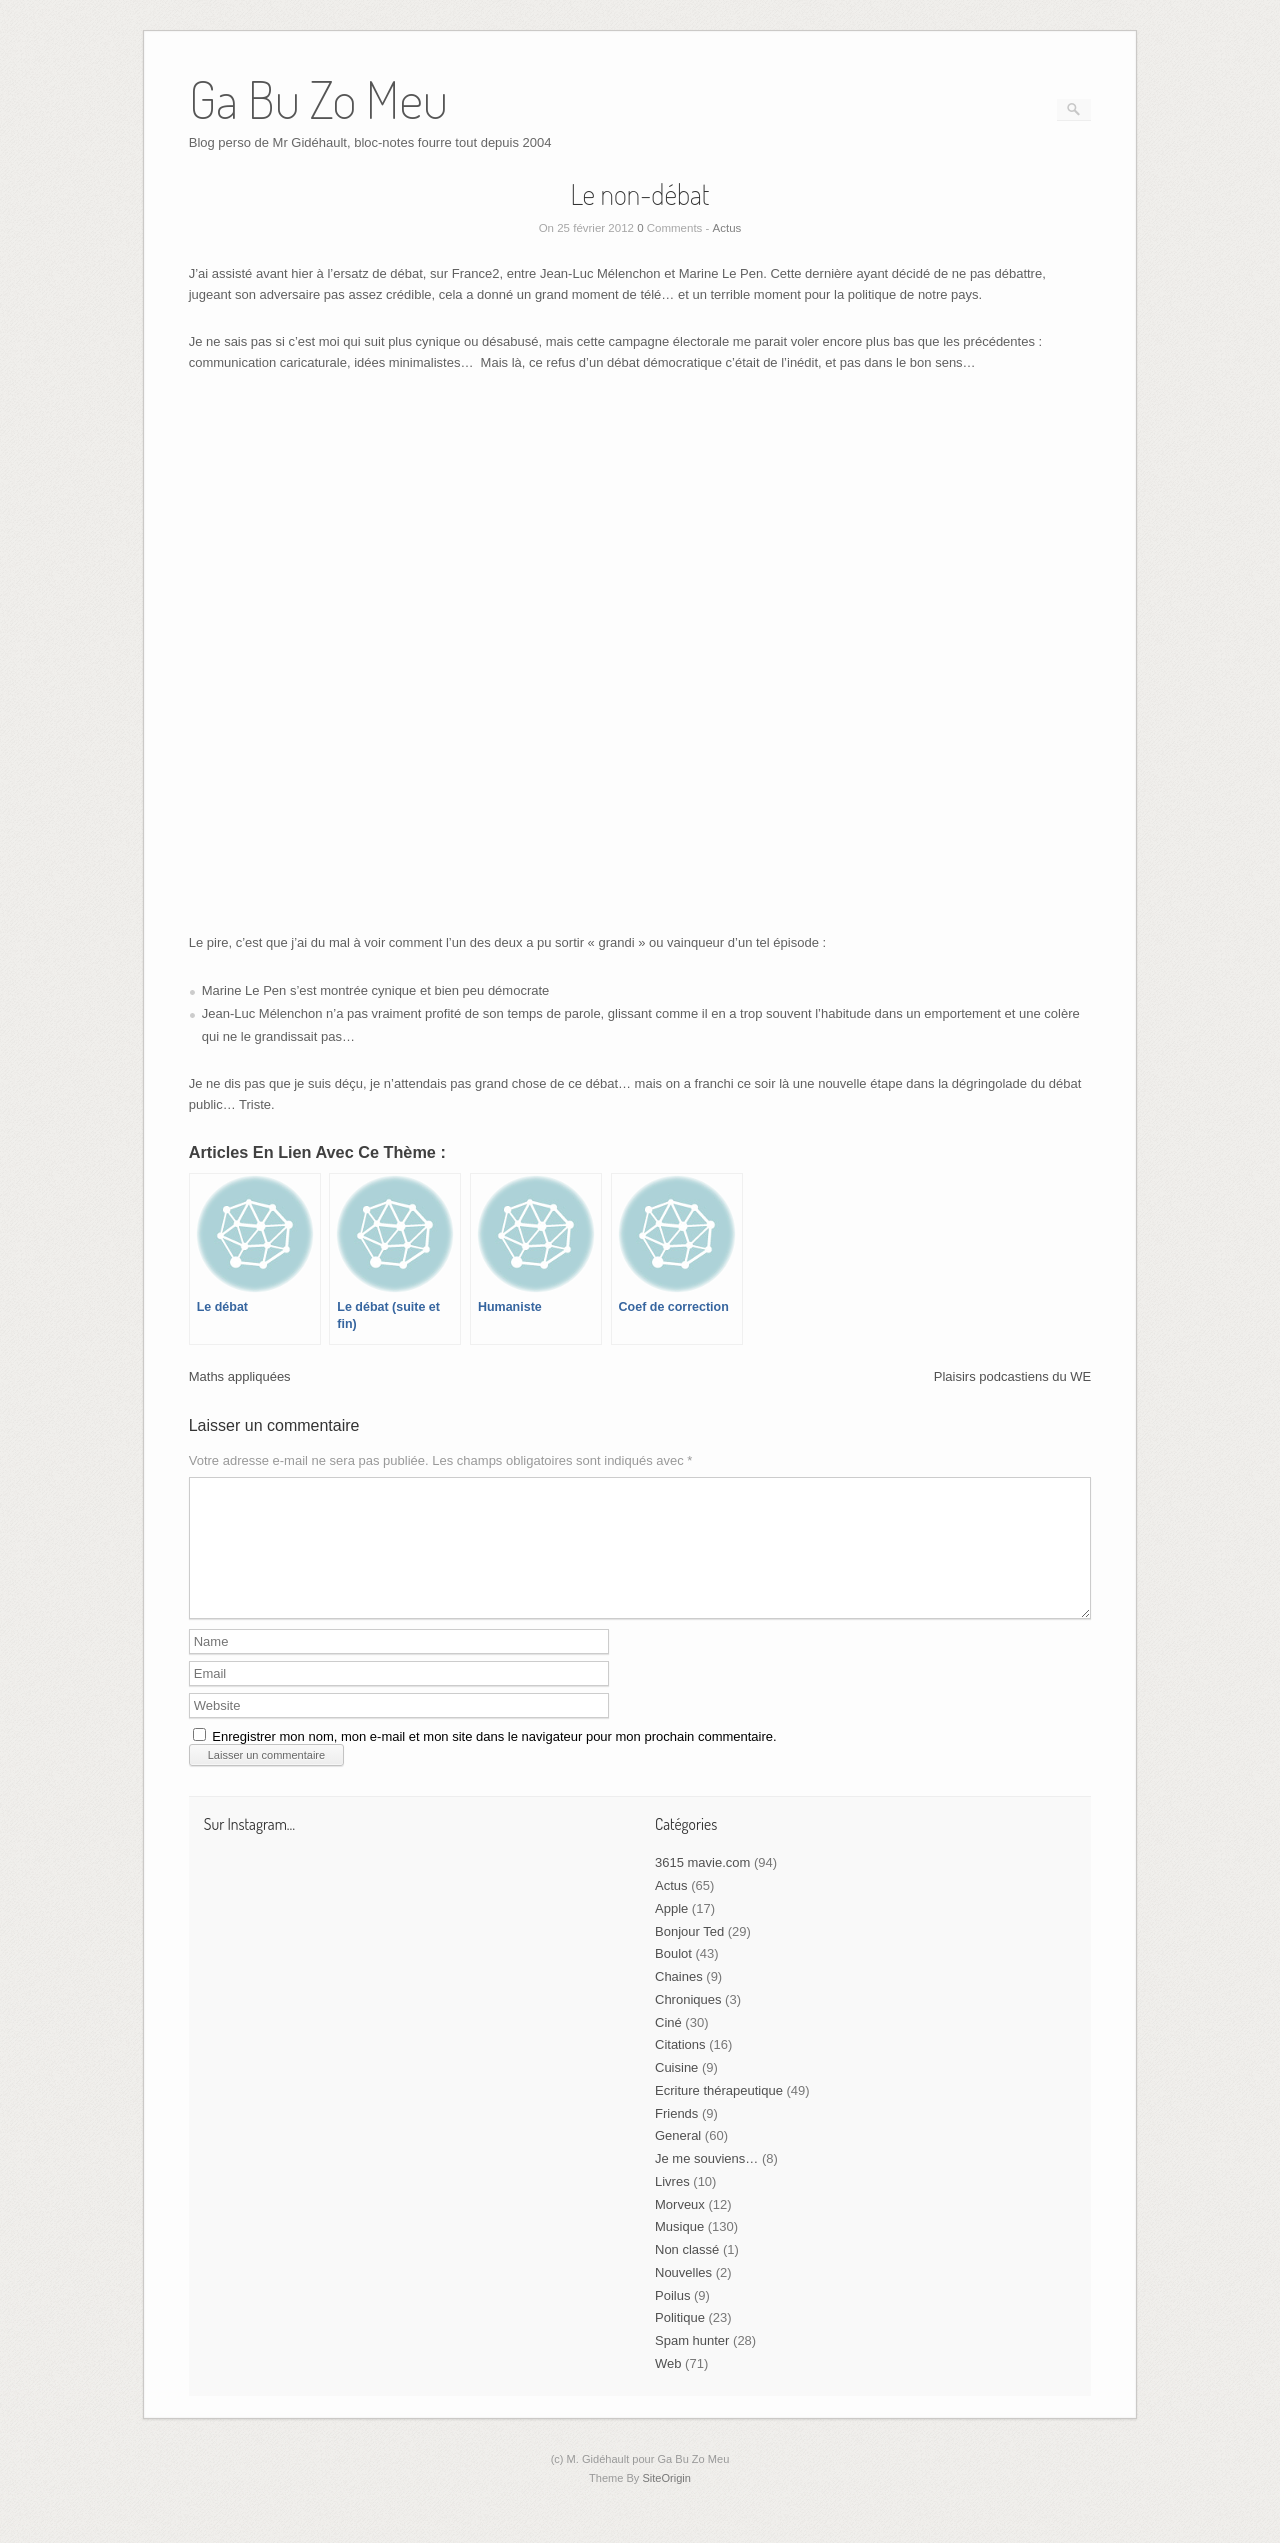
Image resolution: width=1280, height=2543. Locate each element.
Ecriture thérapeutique (719, 2114)
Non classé (687, 2273)
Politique (680, 2341)
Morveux (680, 2228)
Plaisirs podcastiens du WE (1013, 1376)
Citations (680, 2068)
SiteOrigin (666, 2502)
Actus (727, 228)
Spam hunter (692, 2364)
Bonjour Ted (689, 1955)
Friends (676, 2137)
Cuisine (676, 2091)
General (678, 2159)
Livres (672, 2205)
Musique (679, 2250)
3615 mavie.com (702, 1886)
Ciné (668, 2046)
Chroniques (688, 2023)
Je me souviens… (706, 2182)
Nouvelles (683, 2296)
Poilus (672, 2319)
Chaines (679, 2000)
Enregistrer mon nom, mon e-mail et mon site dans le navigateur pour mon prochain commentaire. (494, 1760)
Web (668, 2387)
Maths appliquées (240, 1376)
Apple (671, 1932)
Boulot (673, 1977)
